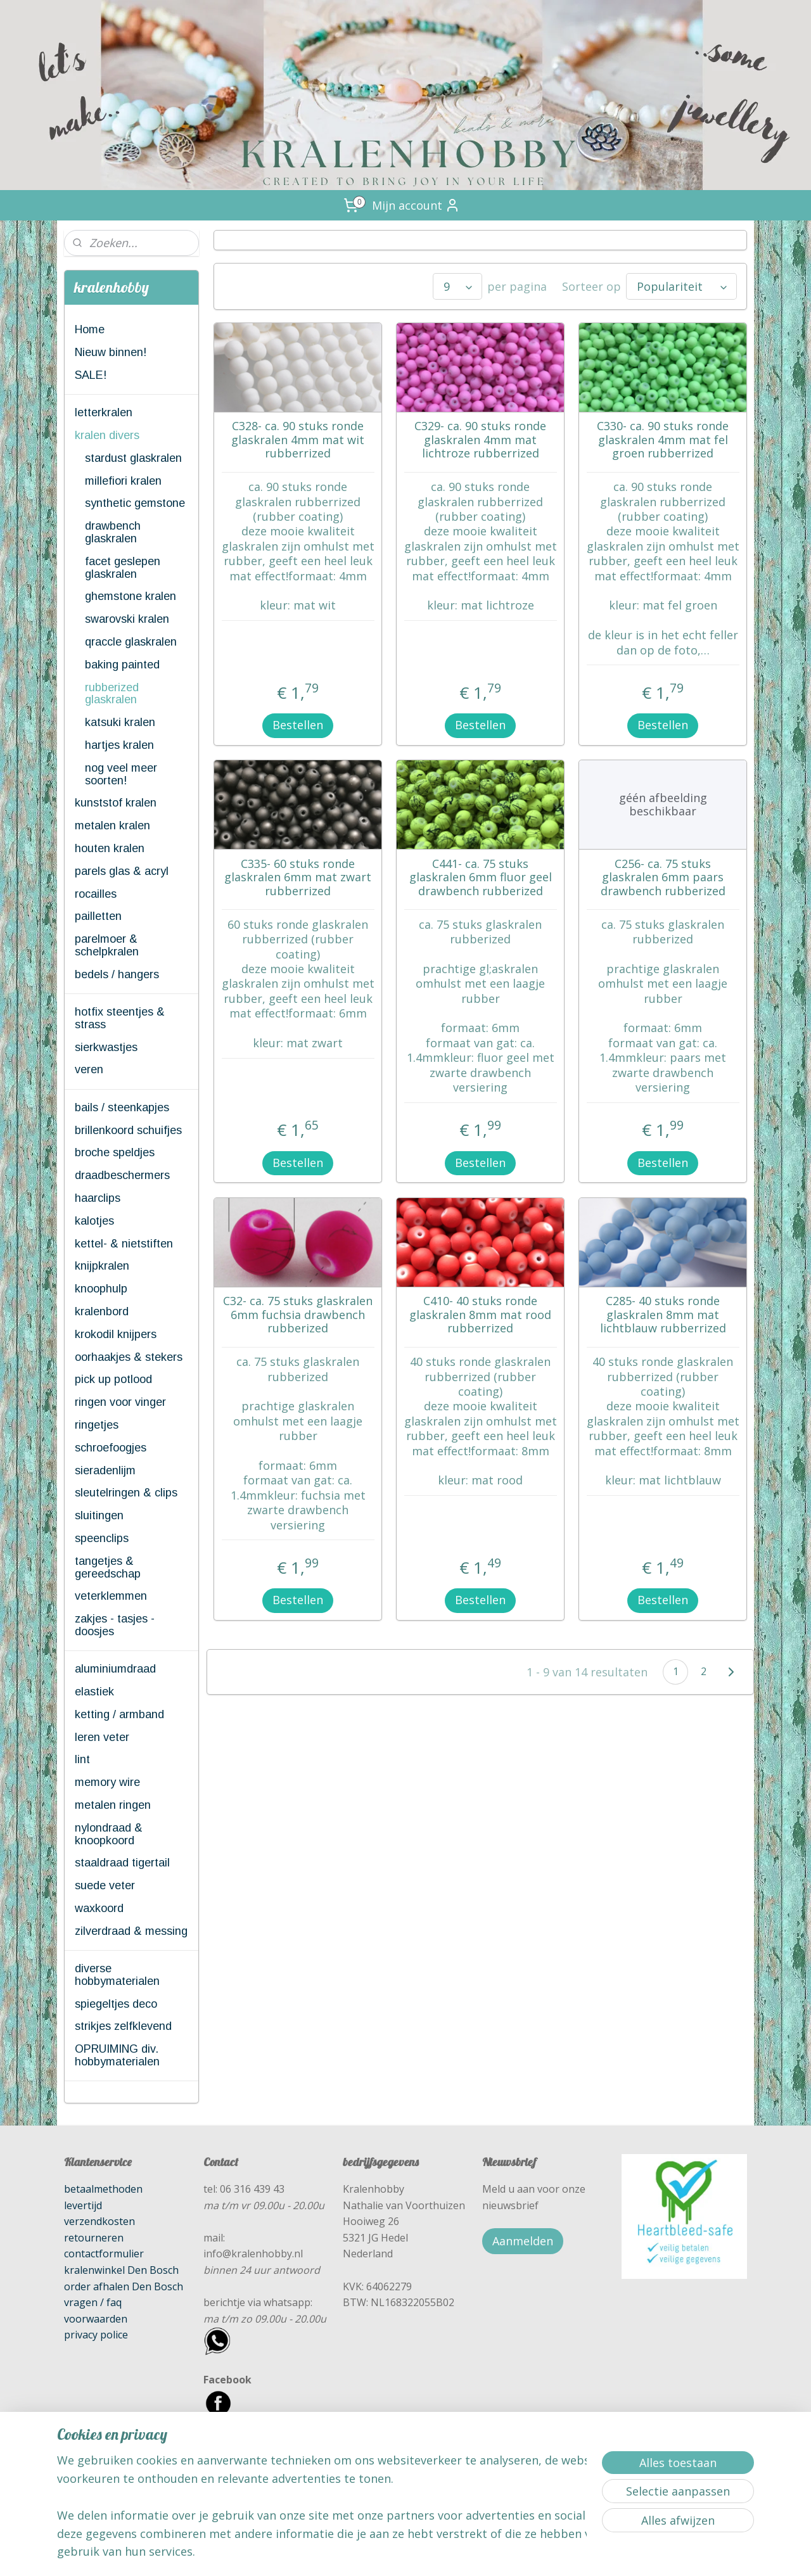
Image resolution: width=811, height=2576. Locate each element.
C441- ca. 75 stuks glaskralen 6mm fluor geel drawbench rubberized (480, 877)
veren (89, 1069)
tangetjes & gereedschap (108, 1567)
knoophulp (101, 1288)
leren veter (102, 1737)
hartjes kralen (119, 745)
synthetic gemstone (135, 503)
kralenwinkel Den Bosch (121, 2270)
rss (382, 2553)
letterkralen (103, 412)
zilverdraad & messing (131, 1931)
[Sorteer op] (681, 286)
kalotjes (94, 1221)
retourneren (94, 2238)
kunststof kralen (115, 802)
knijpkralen (102, 1265)
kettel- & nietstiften (124, 1243)
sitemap (355, 2553)
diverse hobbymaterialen (117, 1974)
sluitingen (99, 1515)
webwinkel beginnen (430, 2553)
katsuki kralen (120, 722)
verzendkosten (99, 2221)
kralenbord (102, 1311)
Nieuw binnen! (110, 352)
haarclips (97, 1198)
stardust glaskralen (133, 458)
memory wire (107, 1782)
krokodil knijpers (115, 1334)
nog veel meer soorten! (121, 774)
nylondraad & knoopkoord (109, 1834)
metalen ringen (113, 1805)
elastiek (94, 1691)
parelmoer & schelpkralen (107, 945)
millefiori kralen (123, 481)
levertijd (83, 2205)
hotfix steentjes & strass (120, 1018)
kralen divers (107, 435)
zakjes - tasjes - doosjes (115, 1625)
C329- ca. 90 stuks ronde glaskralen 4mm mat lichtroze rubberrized (480, 440)
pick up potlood (113, 1379)
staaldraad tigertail (122, 1862)
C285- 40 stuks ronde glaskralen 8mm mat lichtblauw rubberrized (662, 1315)
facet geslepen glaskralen (122, 567)
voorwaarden (95, 2319)
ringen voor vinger (120, 1402)
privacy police (96, 2335)
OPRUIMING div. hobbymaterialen (117, 2055)
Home (90, 329)
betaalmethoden (103, 2189)
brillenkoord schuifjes (128, 1130)
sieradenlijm (105, 1470)
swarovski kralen (127, 619)
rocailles (96, 894)
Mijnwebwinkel (541, 2553)
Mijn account (416, 205)
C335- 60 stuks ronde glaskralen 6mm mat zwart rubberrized (297, 877)
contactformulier (104, 2253)
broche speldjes (115, 1152)
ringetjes (96, 1425)
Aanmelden (522, 2240)
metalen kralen (112, 825)
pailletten (98, 916)
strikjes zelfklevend (123, 2026)
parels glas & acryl (122, 871)
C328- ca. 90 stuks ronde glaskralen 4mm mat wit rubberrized (297, 440)
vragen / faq (93, 2302)
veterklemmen (111, 1596)
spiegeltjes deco (116, 2004)
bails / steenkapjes (122, 1107)
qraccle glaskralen (131, 641)
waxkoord (99, 1908)
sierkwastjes (106, 1047)
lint (82, 1759)
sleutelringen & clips (126, 1492)
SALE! (90, 375)
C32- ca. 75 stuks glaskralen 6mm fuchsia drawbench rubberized (298, 1315)
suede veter (105, 1885)
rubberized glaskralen (112, 693)
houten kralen (109, 848)
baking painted (122, 664)
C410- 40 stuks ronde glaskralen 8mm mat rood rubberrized (480, 1315)
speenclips (102, 1538)
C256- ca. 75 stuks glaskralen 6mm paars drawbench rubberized (662, 877)
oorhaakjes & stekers (128, 1357)
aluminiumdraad (115, 1668)
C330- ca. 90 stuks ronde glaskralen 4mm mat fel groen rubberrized (663, 440)
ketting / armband (119, 1714)
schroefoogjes (110, 1447)
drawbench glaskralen (113, 532)
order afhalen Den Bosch (123, 2286)
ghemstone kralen (130, 596)
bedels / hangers (117, 974)
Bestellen (297, 724)
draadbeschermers (122, 1175)
